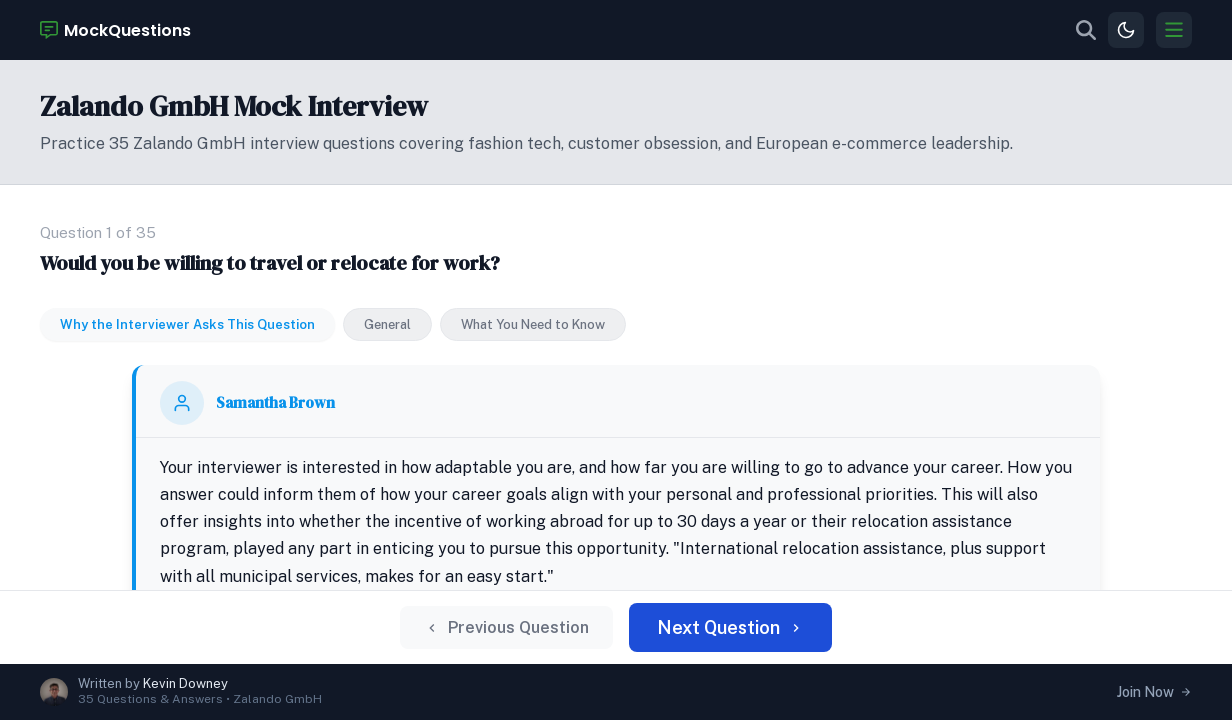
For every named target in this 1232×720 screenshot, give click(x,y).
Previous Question (522, 635)
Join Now (1154, 692)
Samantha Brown (340, 330)
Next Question (718, 634)
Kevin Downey (185, 683)
